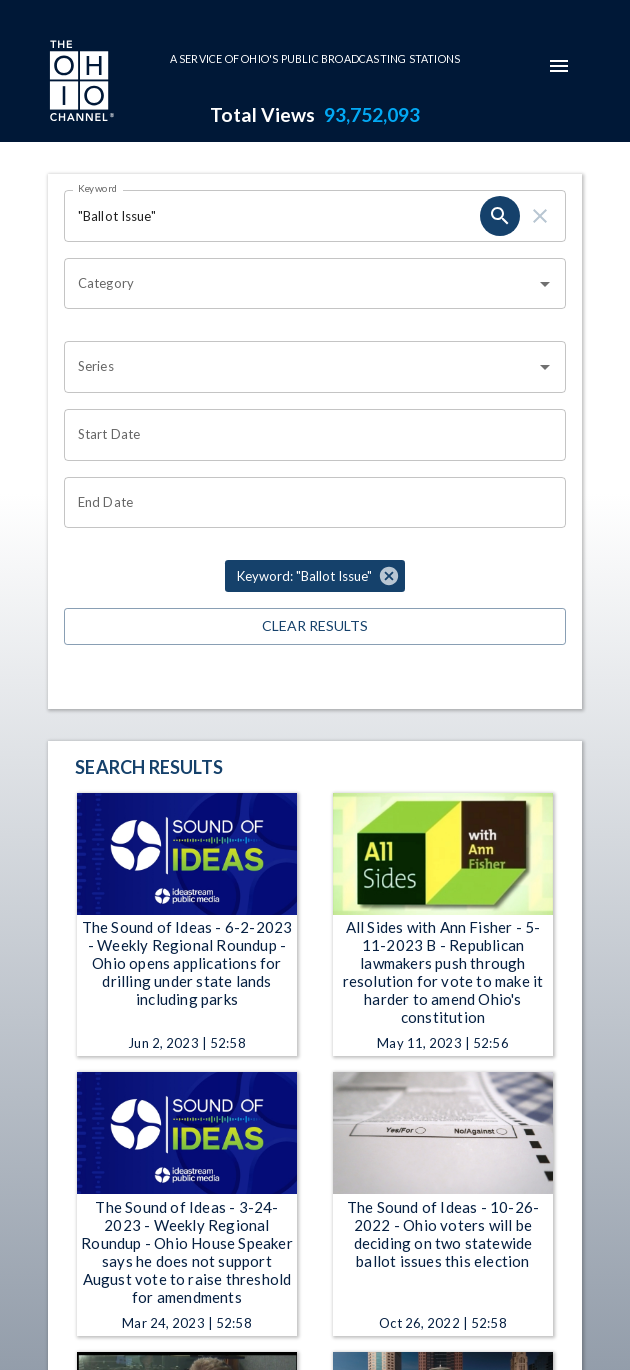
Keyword (98, 188)
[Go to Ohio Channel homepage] (80, 83)
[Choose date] (308, 435)
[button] (315, 576)
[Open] (545, 284)
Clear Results (315, 626)
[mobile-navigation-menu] (559, 66)
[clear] (540, 216)
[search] (500, 216)
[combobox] (300, 284)
